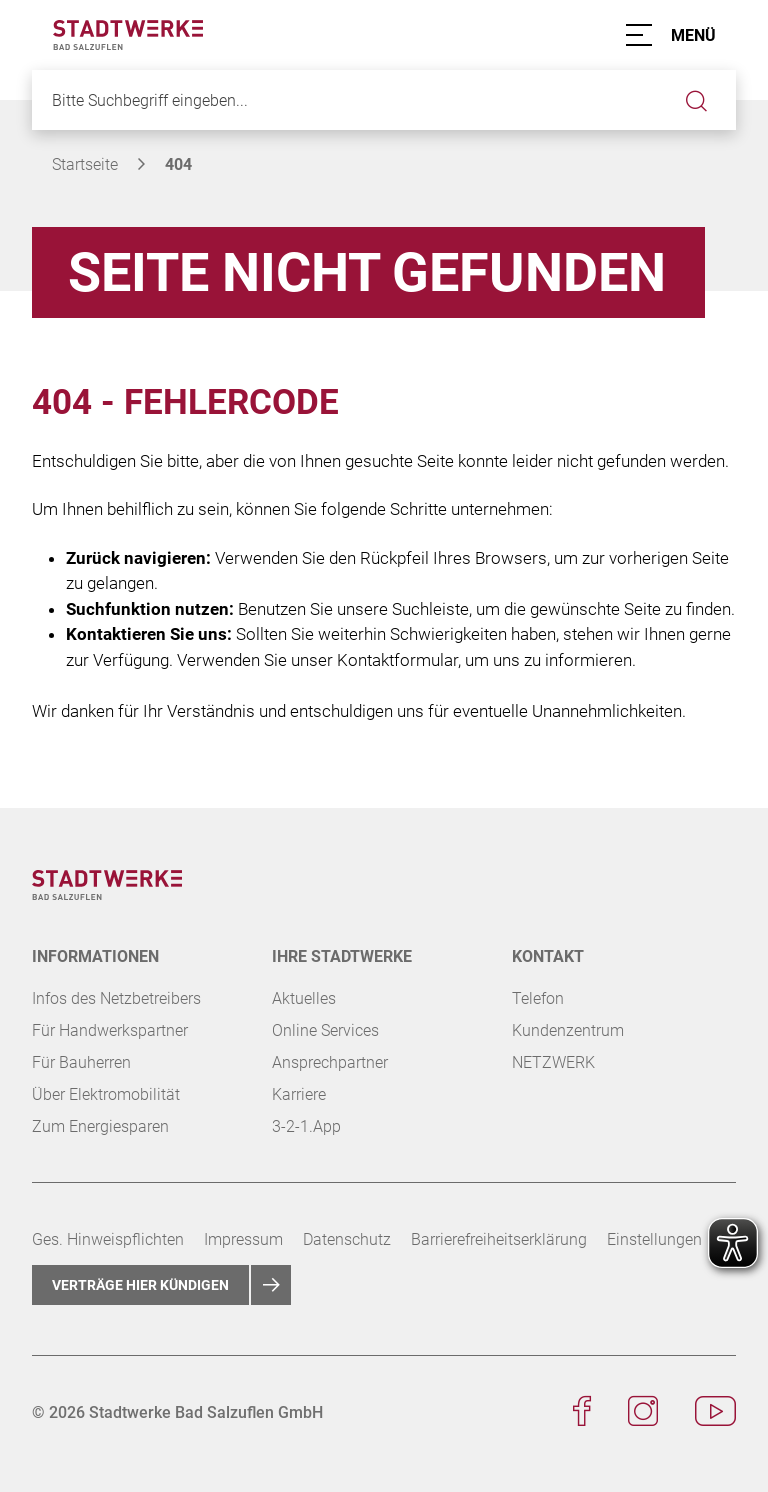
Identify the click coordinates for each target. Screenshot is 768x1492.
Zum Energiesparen (100, 1126)
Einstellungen (654, 1239)
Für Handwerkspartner (110, 1030)
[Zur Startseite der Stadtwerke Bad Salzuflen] (128, 34)
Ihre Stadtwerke (342, 956)
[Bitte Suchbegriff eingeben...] (384, 100)
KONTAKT (548, 956)
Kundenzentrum (568, 1030)
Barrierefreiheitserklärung (499, 1239)
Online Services (325, 1030)
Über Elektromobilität (106, 1094)
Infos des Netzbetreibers (116, 998)
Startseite (85, 164)
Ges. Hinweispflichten (108, 1239)
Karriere (299, 1094)
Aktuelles (304, 998)
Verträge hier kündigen (140, 1285)
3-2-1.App (306, 1126)
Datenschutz (347, 1239)
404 (178, 164)
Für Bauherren (81, 1062)
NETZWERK (553, 1062)
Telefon (538, 998)
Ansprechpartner (330, 1062)
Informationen (95, 956)
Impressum (243, 1239)
